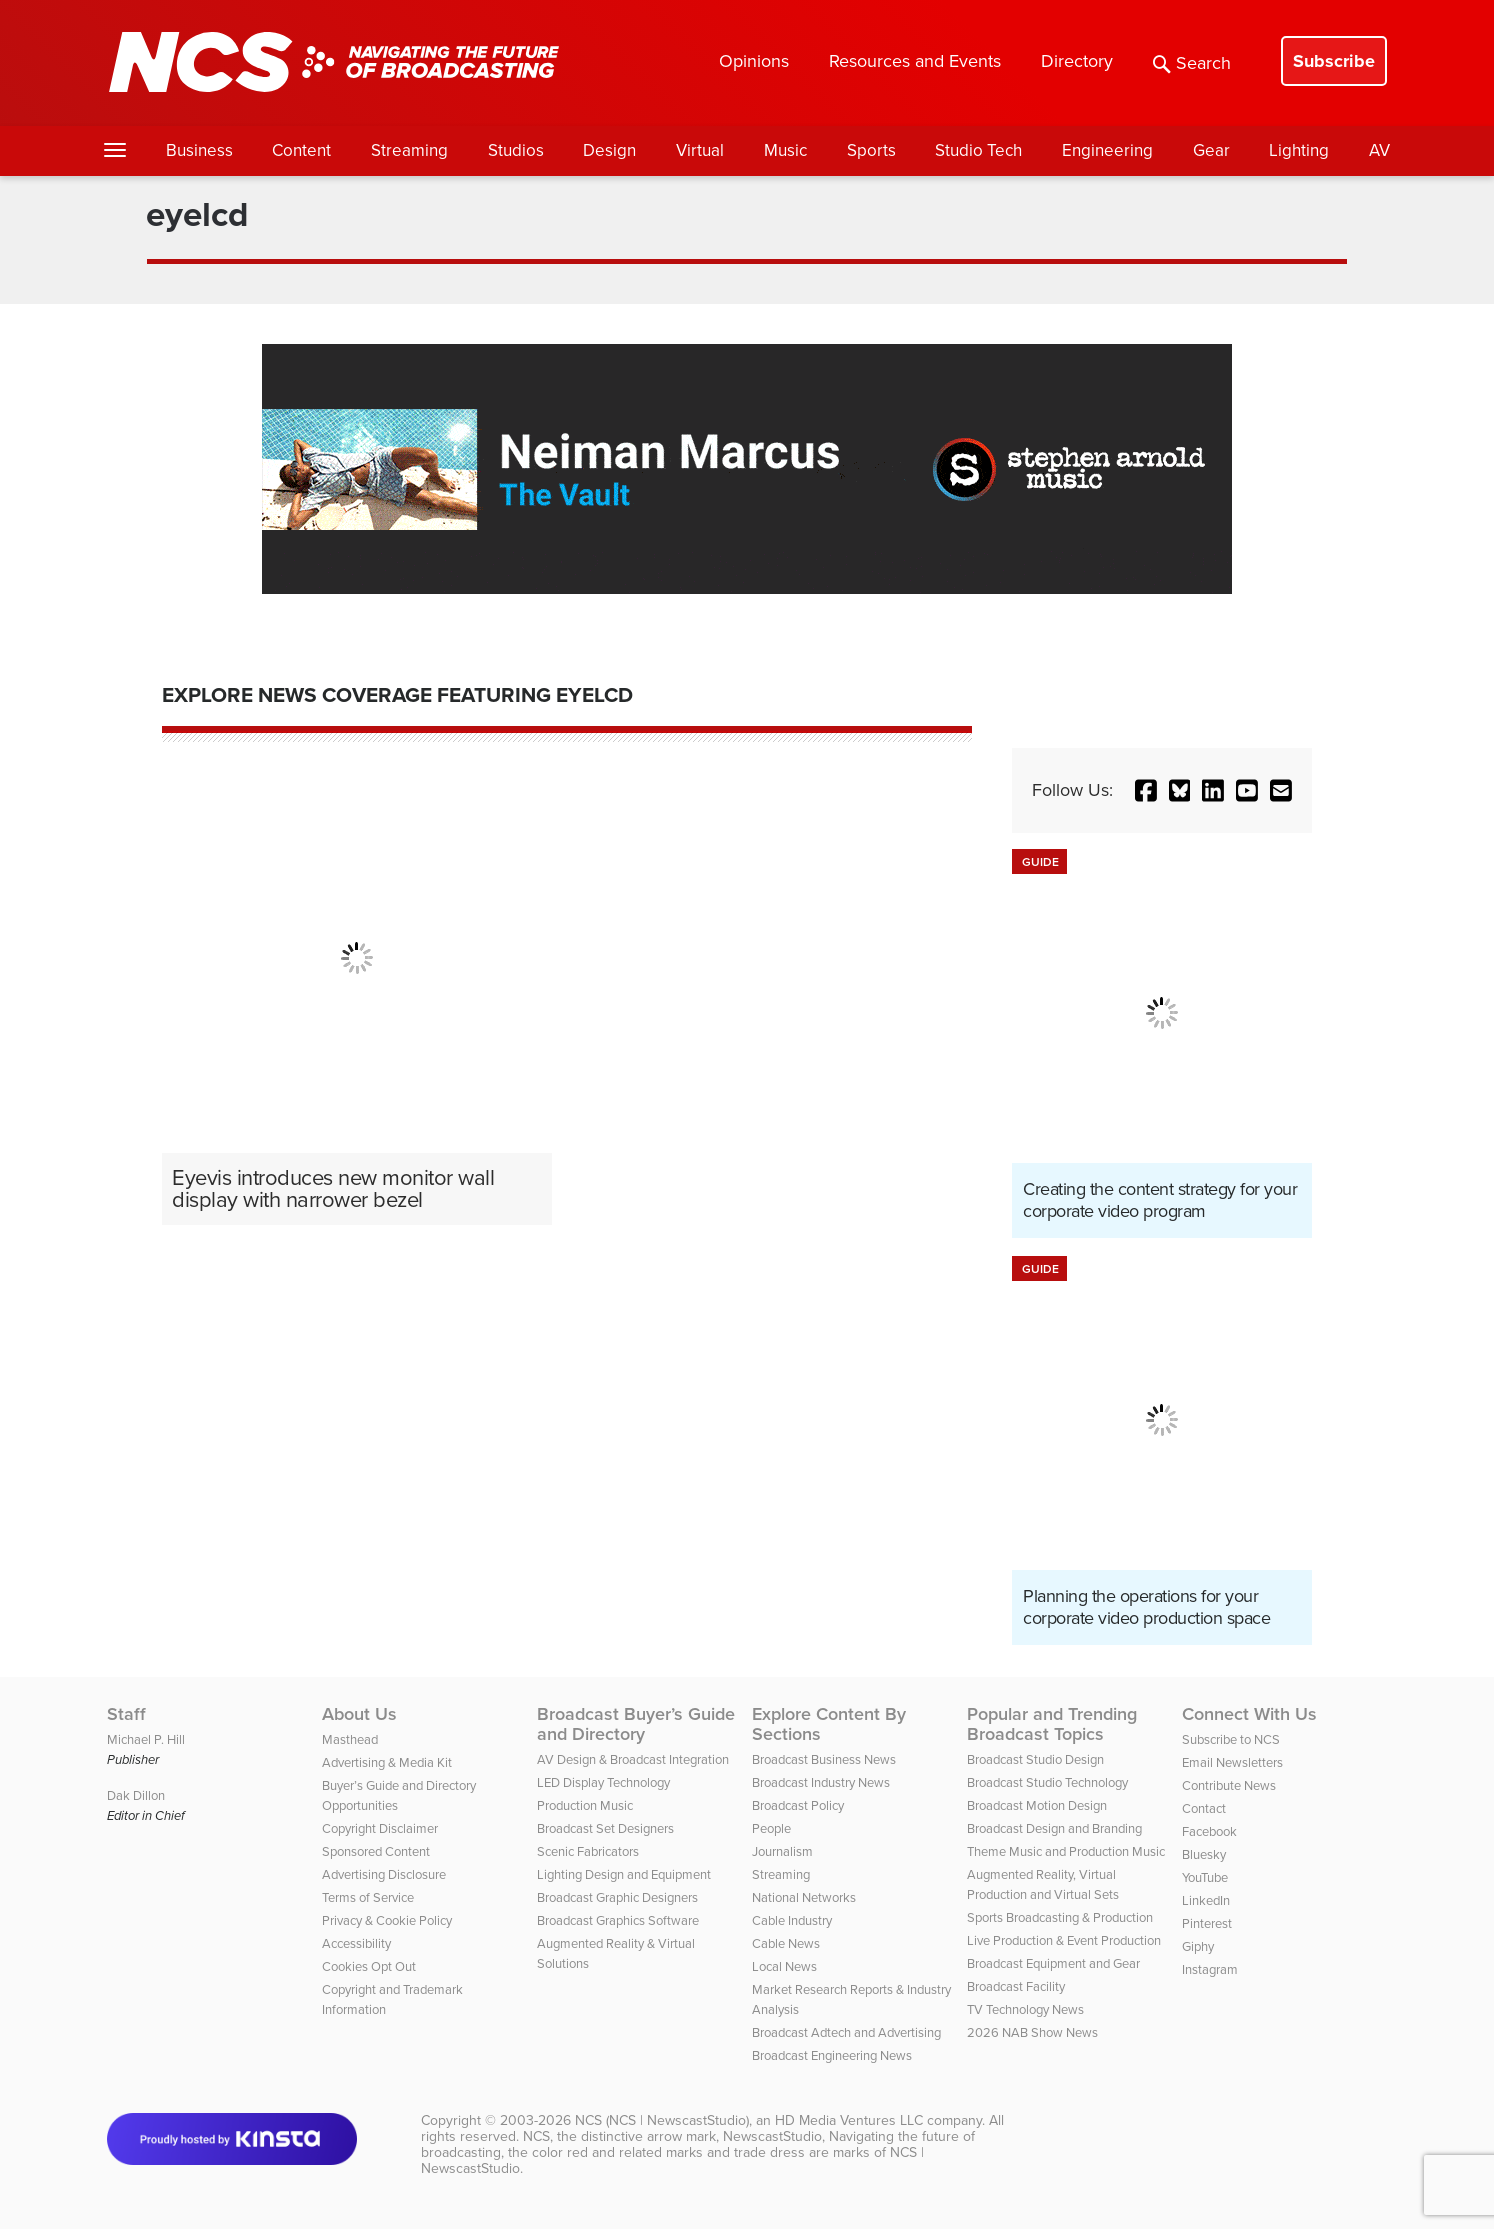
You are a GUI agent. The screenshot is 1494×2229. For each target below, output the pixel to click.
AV (1379, 150)
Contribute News (1229, 1785)
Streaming (409, 150)
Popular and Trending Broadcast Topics (1052, 1724)
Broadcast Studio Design (1035, 1759)
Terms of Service (368, 1897)
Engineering (1107, 150)
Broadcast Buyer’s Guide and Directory (636, 1724)
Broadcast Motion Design (1037, 1805)
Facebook (1209, 1831)
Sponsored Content (376, 1851)
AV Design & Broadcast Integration (633, 1759)
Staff (126, 1714)
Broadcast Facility (1016, 1986)
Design (609, 150)
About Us (359, 1714)
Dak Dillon (136, 1795)
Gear (1211, 150)
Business (199, 150)
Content (301, 150)
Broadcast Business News (824, 1759)
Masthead (350, 1739)
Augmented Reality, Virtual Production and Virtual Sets (1043, 1884)
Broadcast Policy (798, 1805)
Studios (516, 150)
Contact (1204, 1808)
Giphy (1198, 1946)
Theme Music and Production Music (1066, 1851)
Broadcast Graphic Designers (617, 1897)
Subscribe (1334, 61)
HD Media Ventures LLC (849, 2120)
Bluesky (1204, 1854)
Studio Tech (978, 150)
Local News (784, 1966)
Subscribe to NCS (1231, 1739)
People (771, 1828)
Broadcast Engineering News (832, 2055)
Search (1192, 63)
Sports (871, 150)
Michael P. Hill (146, 1739)
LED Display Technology (603, 1782)
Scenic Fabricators (588, 1851)
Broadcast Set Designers (605, 1828)
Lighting (1299, 150)
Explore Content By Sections (829, 1724)
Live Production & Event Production (1064, 1940)
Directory (1077, 61)
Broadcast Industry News (821, 1782)
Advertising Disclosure (384, 1874)
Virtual (700, 150)
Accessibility (356, 1943)
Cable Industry (792, 1920)
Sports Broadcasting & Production (1060, 1917)
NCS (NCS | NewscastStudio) (662, 2120)
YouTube (1205, 1877)
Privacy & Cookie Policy (387, 1920)
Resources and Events (915, 61)
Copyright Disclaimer (380, 1828)
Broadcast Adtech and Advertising (846, 2032)
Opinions (754, 61)
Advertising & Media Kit (387, 1762)
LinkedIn (1206, 1900)
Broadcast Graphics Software (618, 1920)
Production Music (585, 1805)
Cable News (786, 1943)
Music (785, 150)
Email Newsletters (1232, 1762)
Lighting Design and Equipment (624, 1874)
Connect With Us (1249, 1714)
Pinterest (1207, 1923)
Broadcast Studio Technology (1047, 1782)
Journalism (782, 1851)
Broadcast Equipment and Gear (1053, 1963)
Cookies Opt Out (369, 1966)
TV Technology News (1025, 2009)
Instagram (1210, 1969)
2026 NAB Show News (1032, 2032)
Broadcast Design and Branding (1054, 1828)
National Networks (804, 1897)
